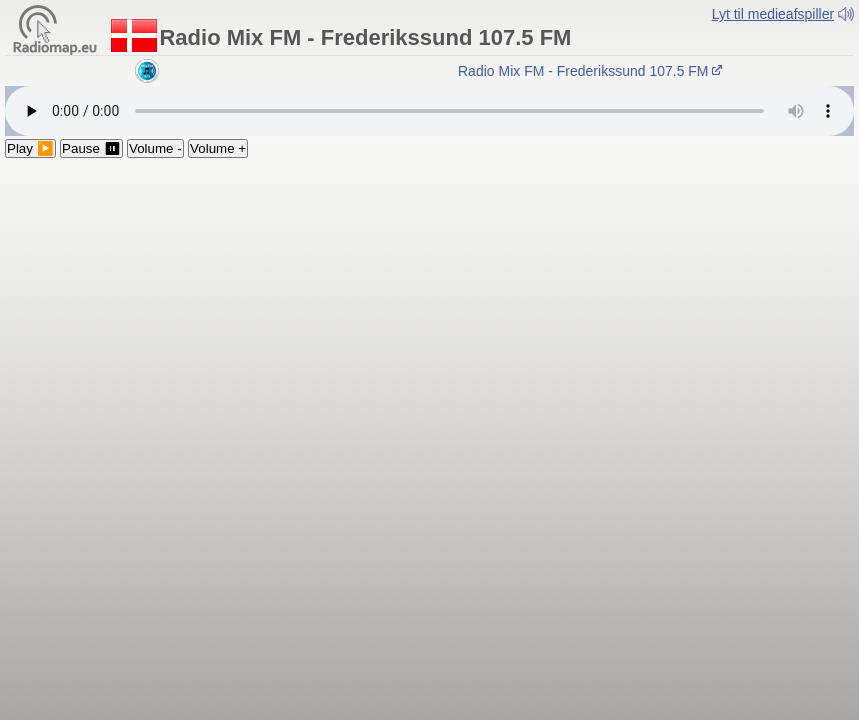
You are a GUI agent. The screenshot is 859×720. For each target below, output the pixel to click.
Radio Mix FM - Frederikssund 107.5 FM (593, 71)
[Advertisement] (429, 308)
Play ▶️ (30, 148)
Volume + (218, 148)
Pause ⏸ (91, 148)
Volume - (155, 148)
